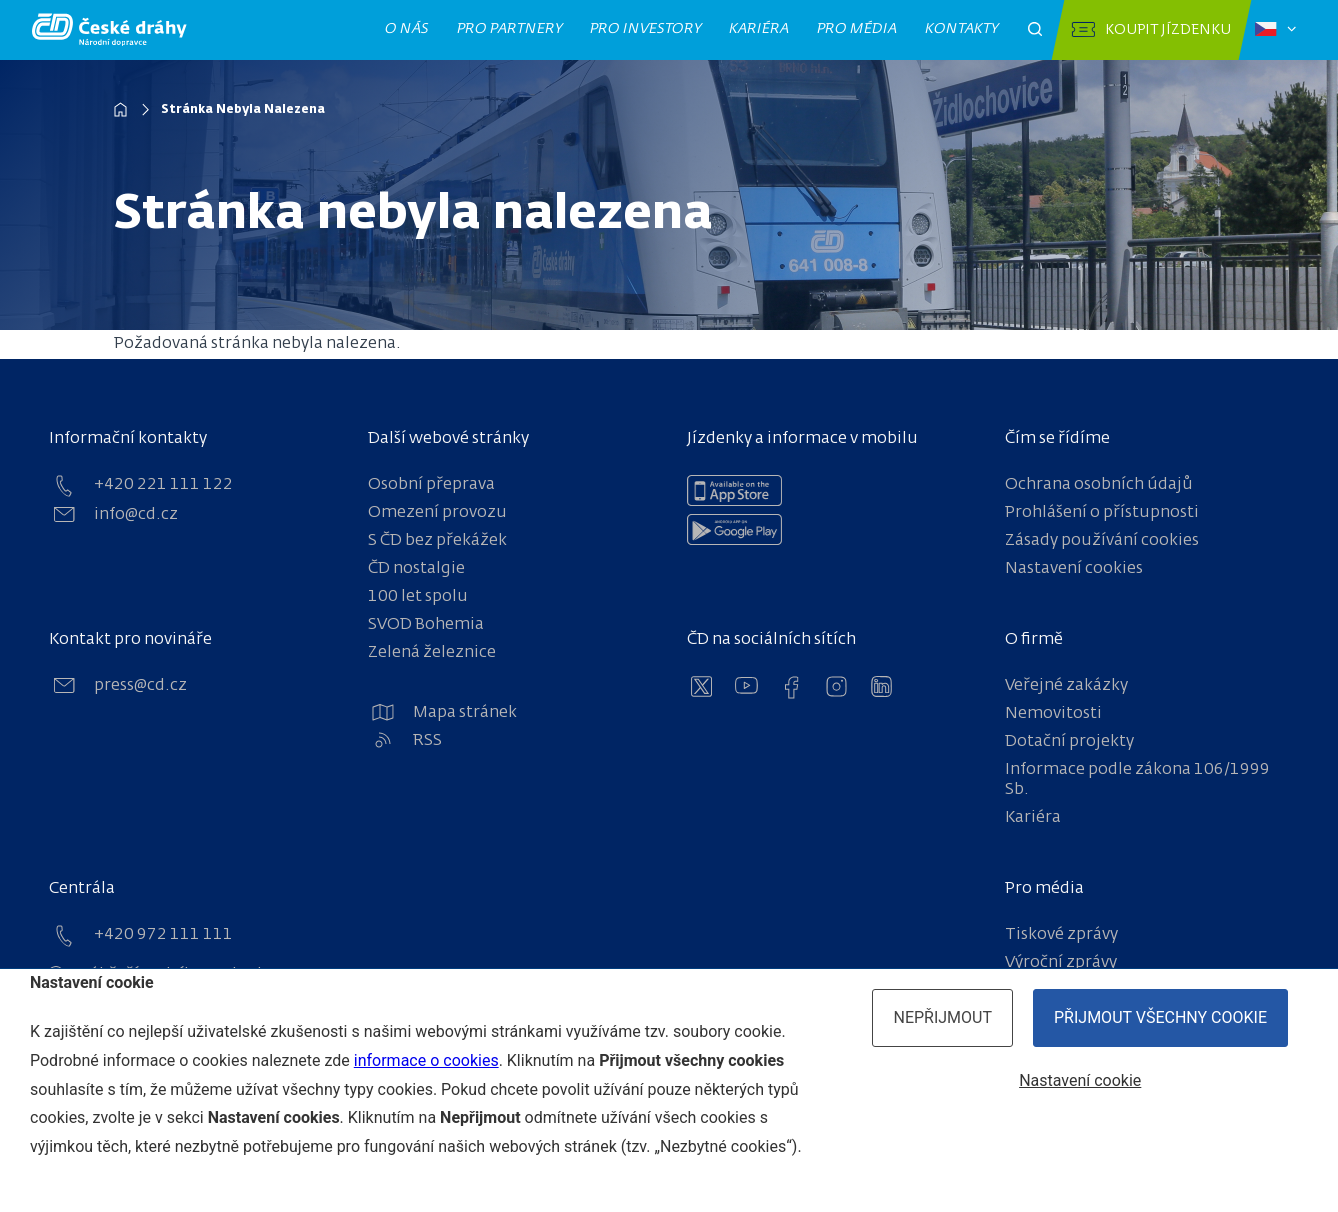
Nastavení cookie (1080, 1080)
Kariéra (759, 29)
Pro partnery (510, 29)
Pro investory (646, 29)
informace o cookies (426, 1060)
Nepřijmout (942, 1017)
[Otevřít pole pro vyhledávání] (1035, 30)
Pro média (857, 29)
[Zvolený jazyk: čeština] (1275, 30)
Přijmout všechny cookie (1160, 1017)
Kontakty (962, 29)
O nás (407, 29)
